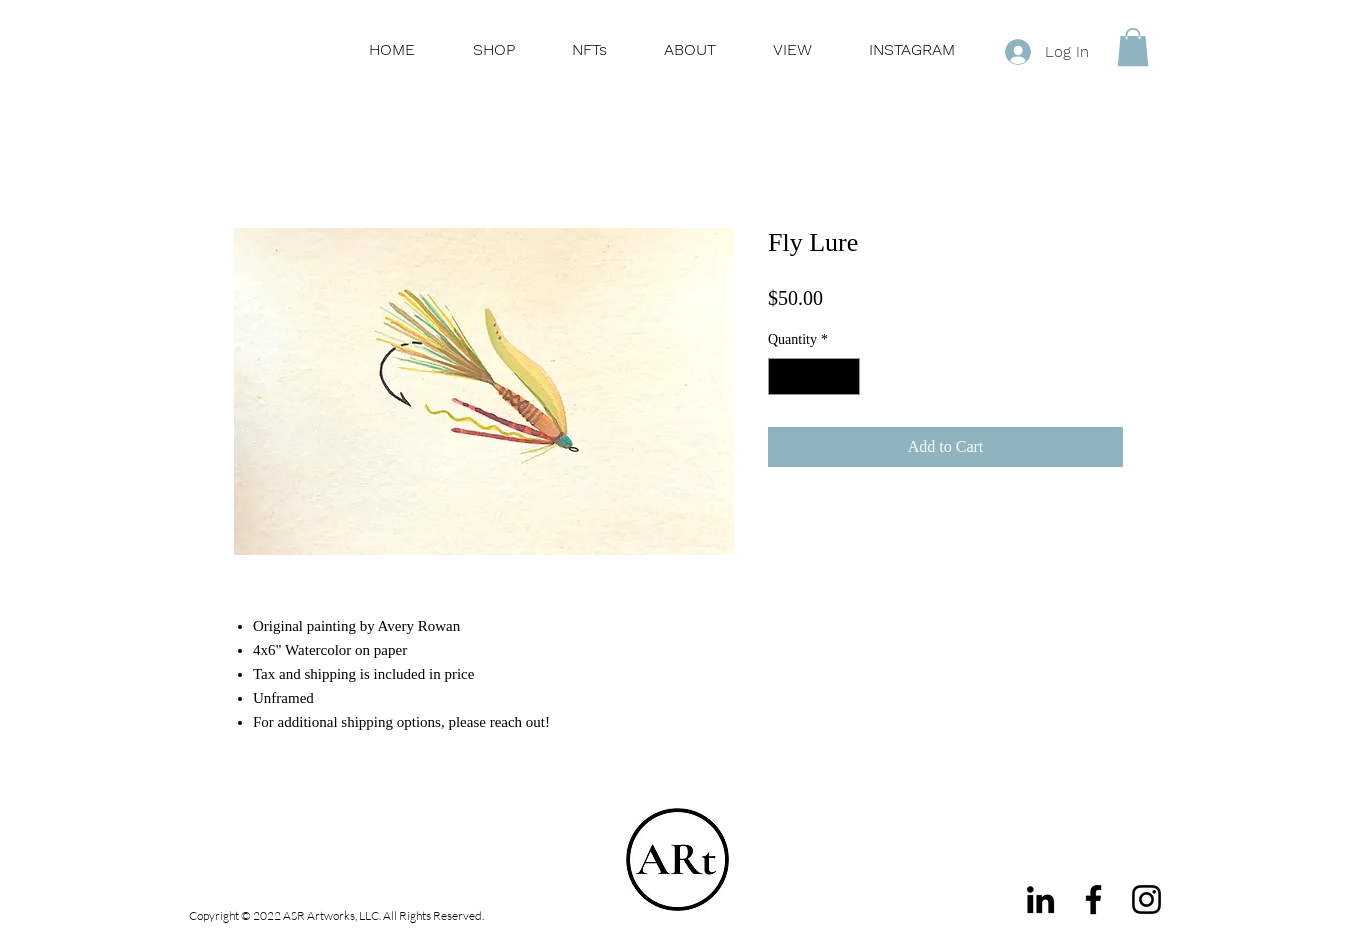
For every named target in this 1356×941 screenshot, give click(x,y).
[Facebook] (1093, 899)
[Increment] (844, 376)
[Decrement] (783, 376)
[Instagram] (1146, 899)
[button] (1133, 47)
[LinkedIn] (1040, 899)
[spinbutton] (814, 376)
